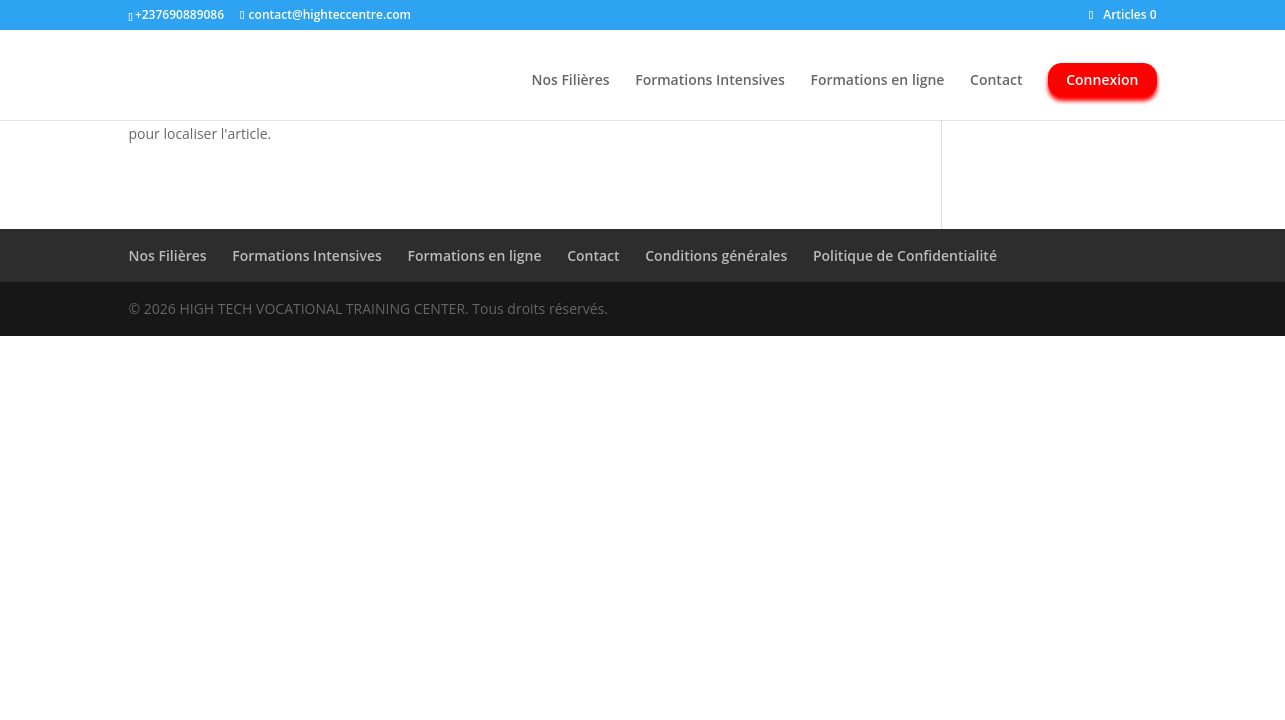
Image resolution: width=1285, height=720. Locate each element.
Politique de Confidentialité (905, 255)
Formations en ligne (877, 81)
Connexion (1102, 79)
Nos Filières (570, 81)
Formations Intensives (710, 81)
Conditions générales (716, 255)
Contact (996, 81)
